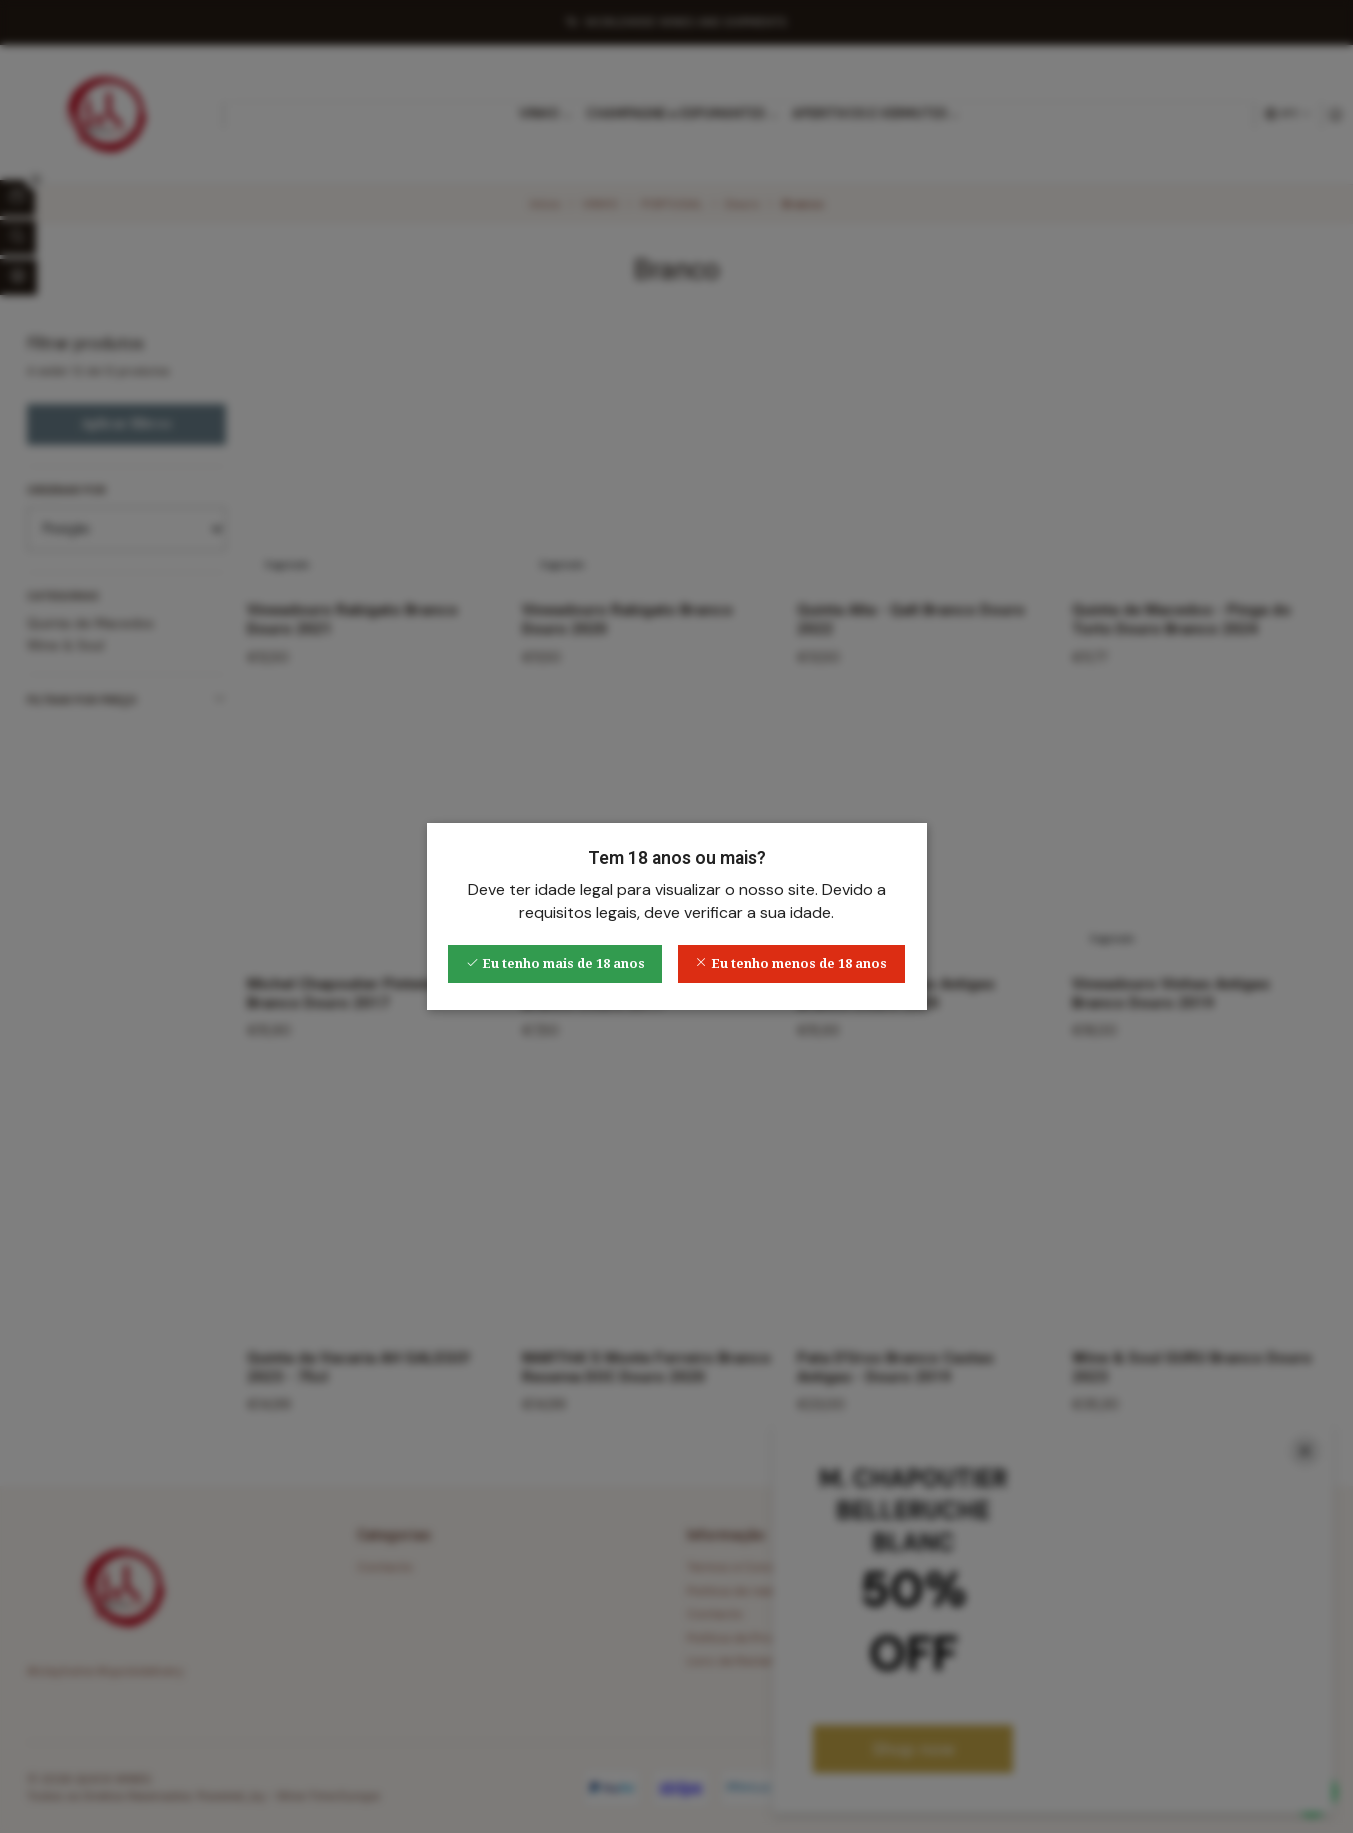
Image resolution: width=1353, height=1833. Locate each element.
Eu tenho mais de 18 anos (555, 963)
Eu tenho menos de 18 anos (791, 963)
